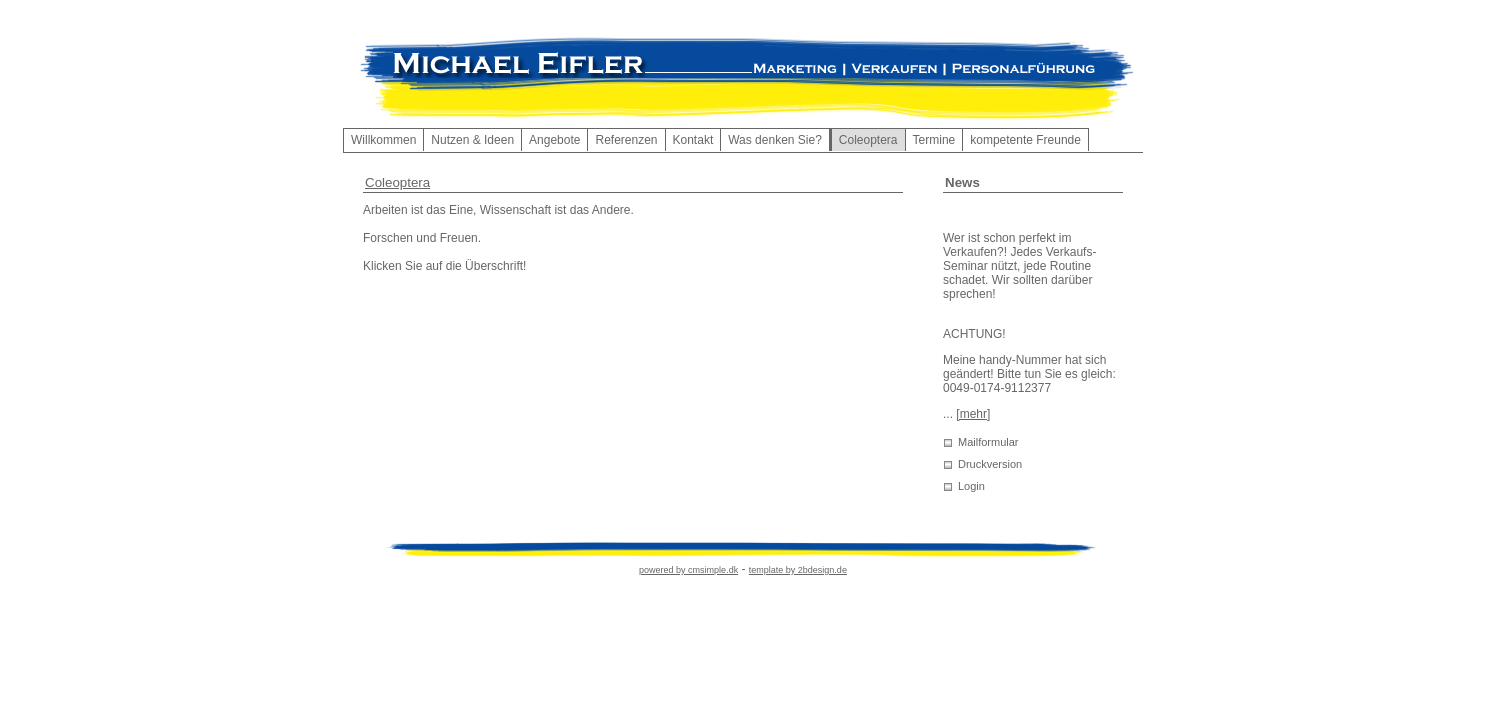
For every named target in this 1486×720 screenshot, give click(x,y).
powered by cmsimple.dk (688, 570)
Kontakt (693, 140)
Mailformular (988, 442)
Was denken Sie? (775, 140)
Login (971, 486)
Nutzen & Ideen (472, 140)
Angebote (554, 140)
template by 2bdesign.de (798, 570)
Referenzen (626, 140)
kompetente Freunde (1025, 140)
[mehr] (973, 414)
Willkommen (383, 140)
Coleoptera (397, 182)
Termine (934, 140)
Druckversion (990, 464)
